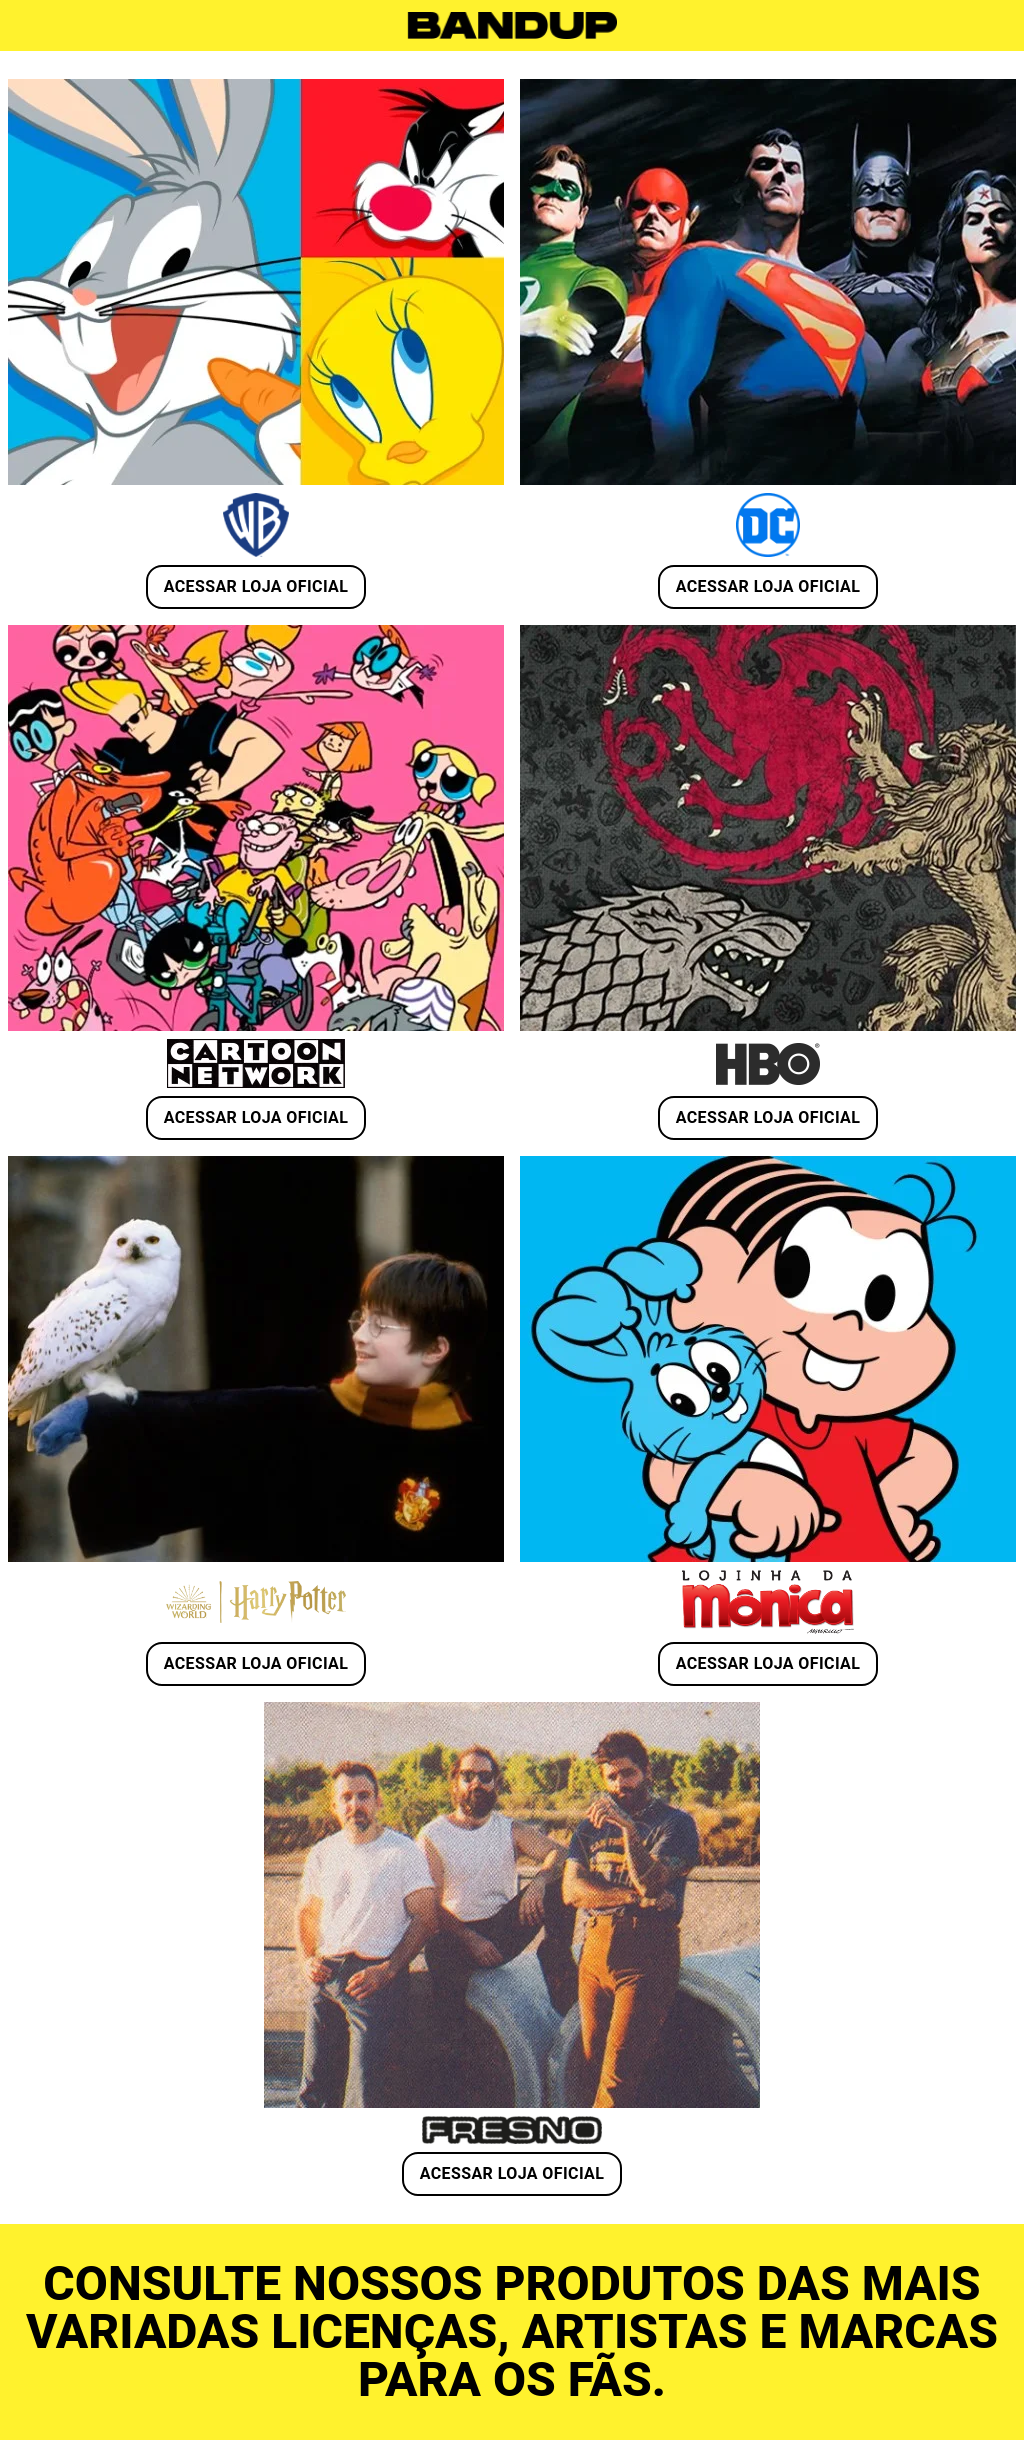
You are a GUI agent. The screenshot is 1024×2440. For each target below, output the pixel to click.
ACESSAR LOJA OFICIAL (256, 586)
